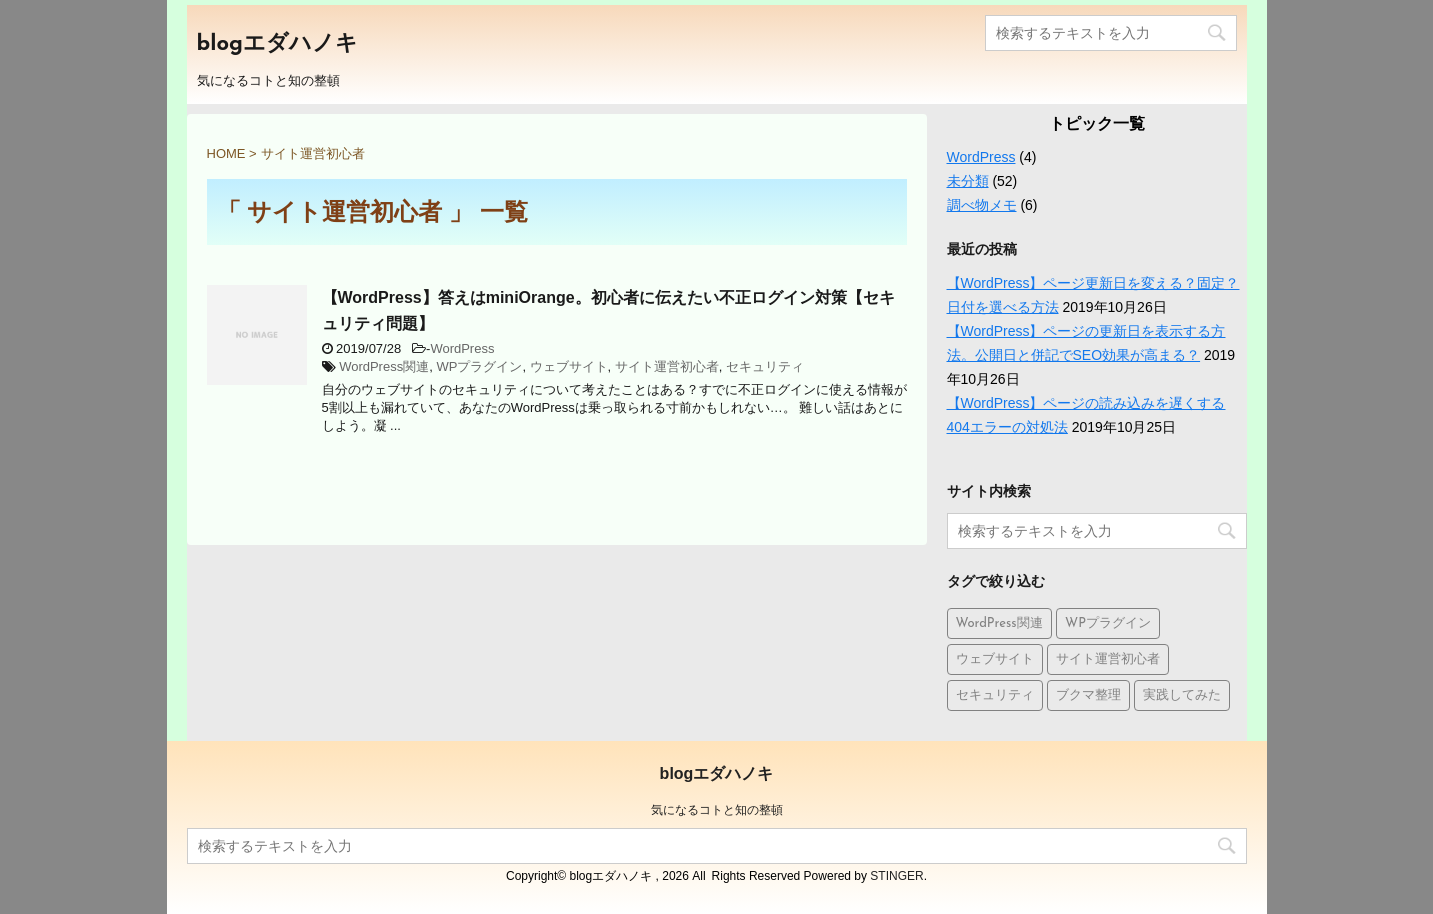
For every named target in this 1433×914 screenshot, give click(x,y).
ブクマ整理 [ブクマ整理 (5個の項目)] (1088, 695)
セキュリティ (765, 366)
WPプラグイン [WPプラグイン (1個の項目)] (1108, 623)
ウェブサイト (569, 366)
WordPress (462, 348)
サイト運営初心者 (667, 366)
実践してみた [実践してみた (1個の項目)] (1182, 695)
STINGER (896, 876)
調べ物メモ (982, 205)
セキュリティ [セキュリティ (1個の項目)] (995, 695)
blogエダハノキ (277, 44)
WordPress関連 (384, 366)
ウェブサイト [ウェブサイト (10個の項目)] (995, 659)
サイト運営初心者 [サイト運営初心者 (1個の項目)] (1108, 659)
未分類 (968, 181)
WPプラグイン (479, 366)
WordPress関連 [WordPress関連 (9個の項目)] (999, 623)
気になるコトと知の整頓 (717, 810)
